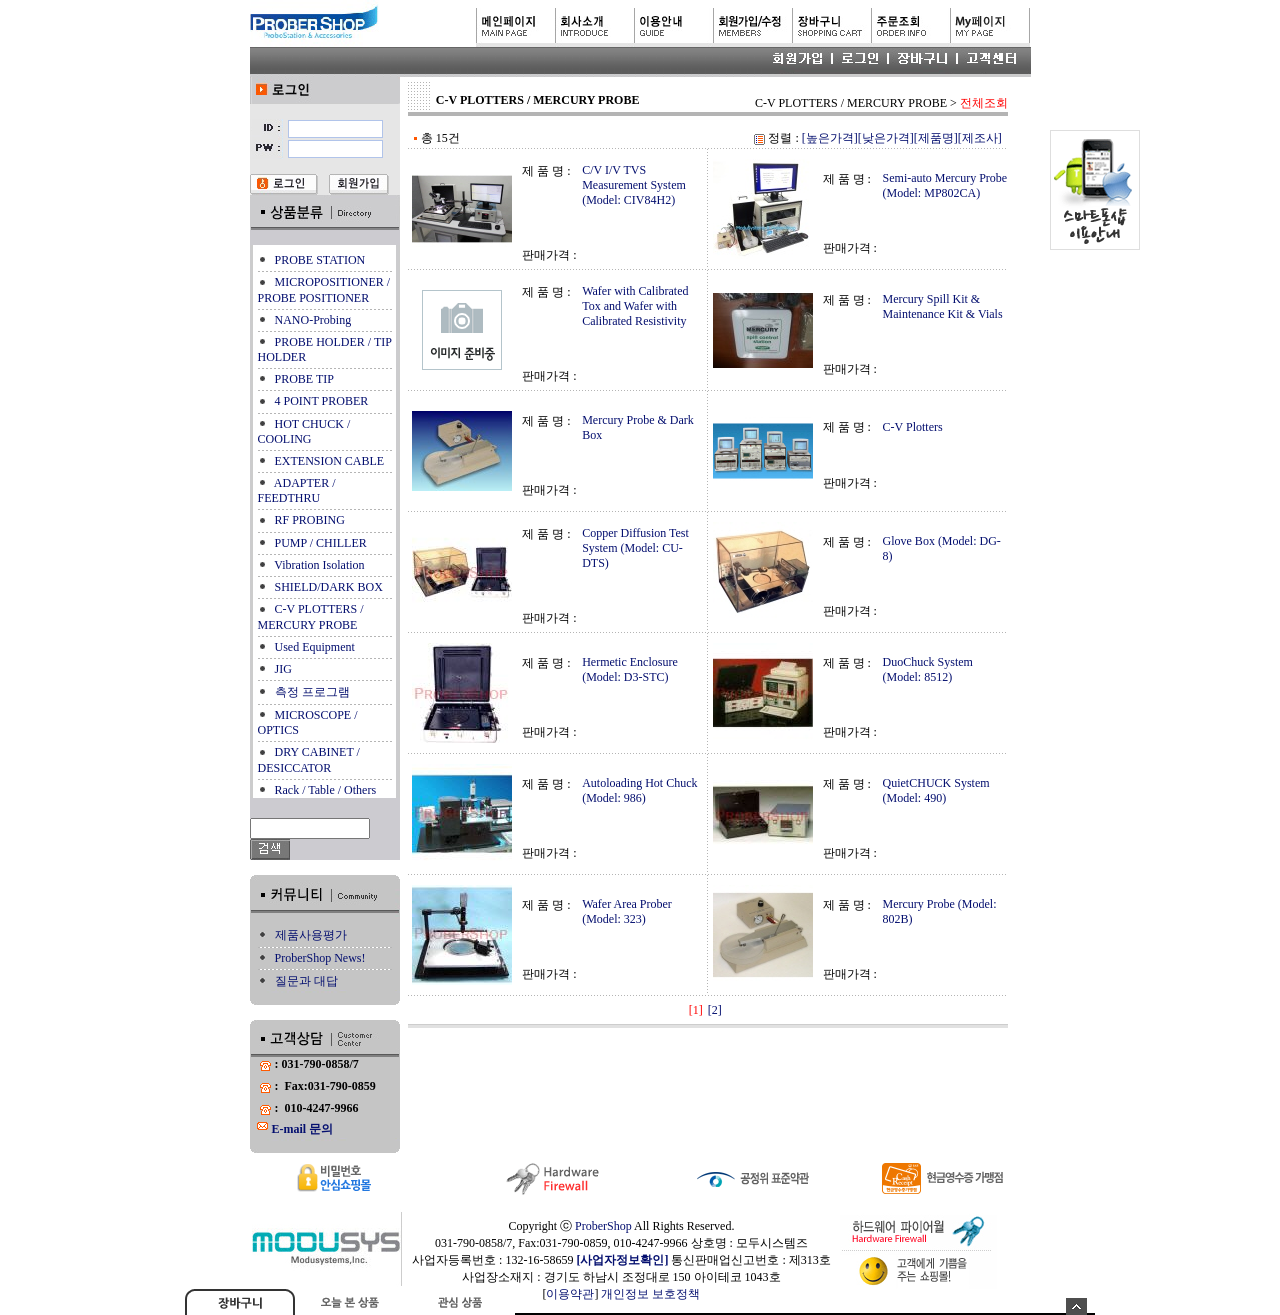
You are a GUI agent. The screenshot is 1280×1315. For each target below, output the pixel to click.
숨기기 (1076, 1306)
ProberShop (603, 1226)
